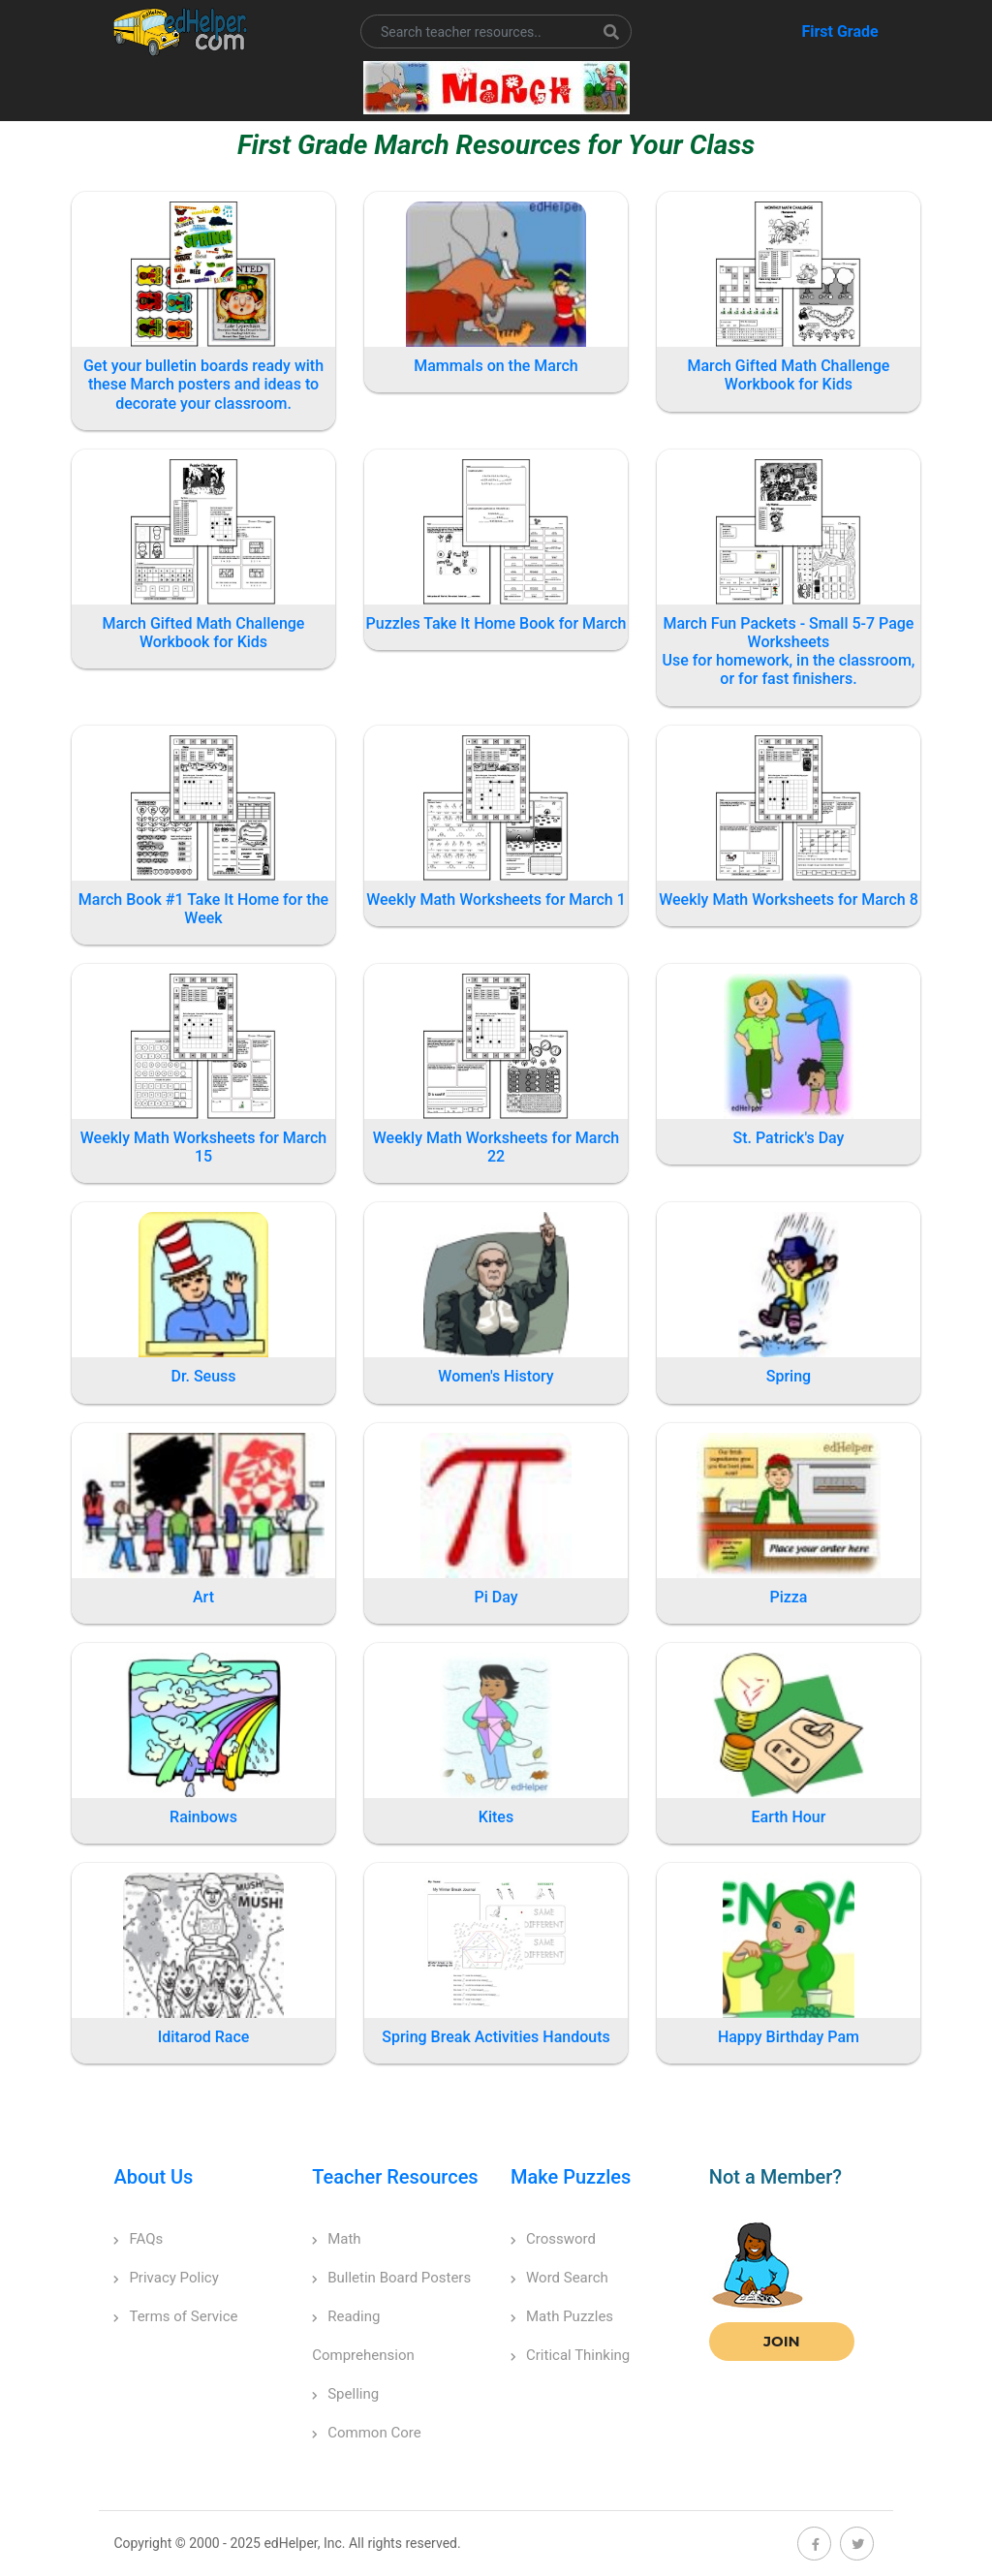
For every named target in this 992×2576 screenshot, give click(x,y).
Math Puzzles (562, 2316)
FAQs (138, 2239)
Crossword (553, 2239)
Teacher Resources (395, 2176)
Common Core (366, 2432)
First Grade (839, 31)
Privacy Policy (165, 2277)
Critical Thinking (570, 2355)
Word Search (559, 2277)
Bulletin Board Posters (391, 2277)
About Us (153, 2176)
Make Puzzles (571, 2176)
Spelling (345, 2394)
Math (336, 2239)
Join (781, 2341)
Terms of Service (175, 2316)
